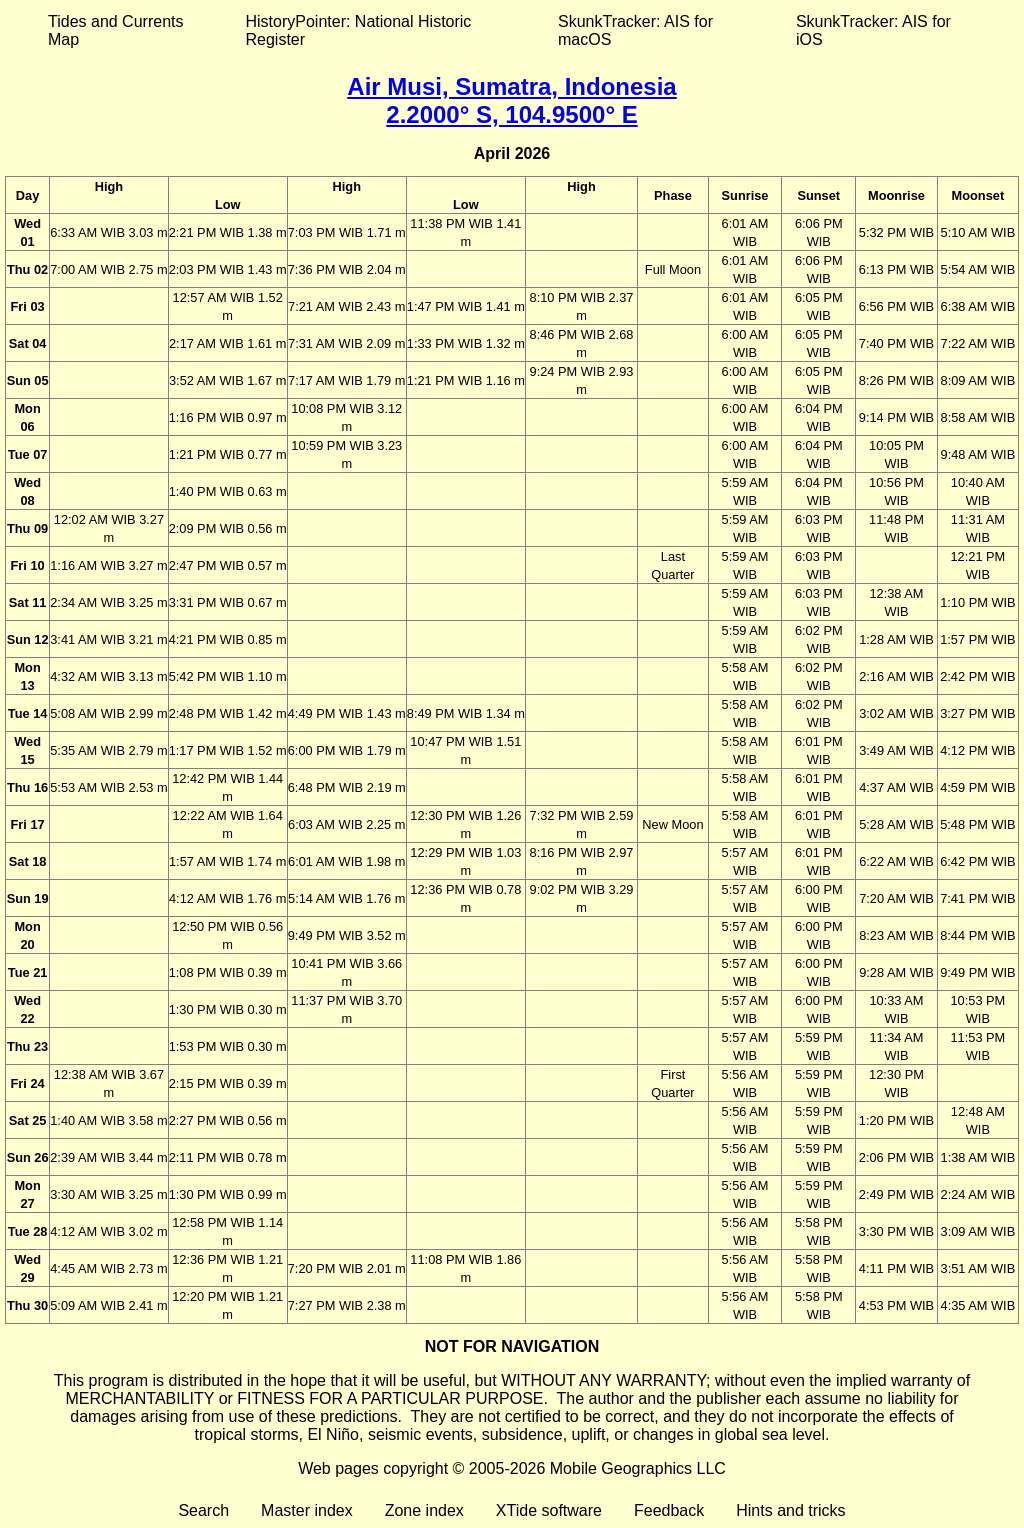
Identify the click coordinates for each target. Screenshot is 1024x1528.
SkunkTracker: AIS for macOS (635, 30)
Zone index (424, 1510)
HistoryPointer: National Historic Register (359, 30)
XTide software (549, 1510)
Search (203, 1510)
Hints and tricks (790, 1510)
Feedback (669, 1510)
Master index (307, 1510)
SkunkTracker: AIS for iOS (873, 30)
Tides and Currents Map (115, 30)
